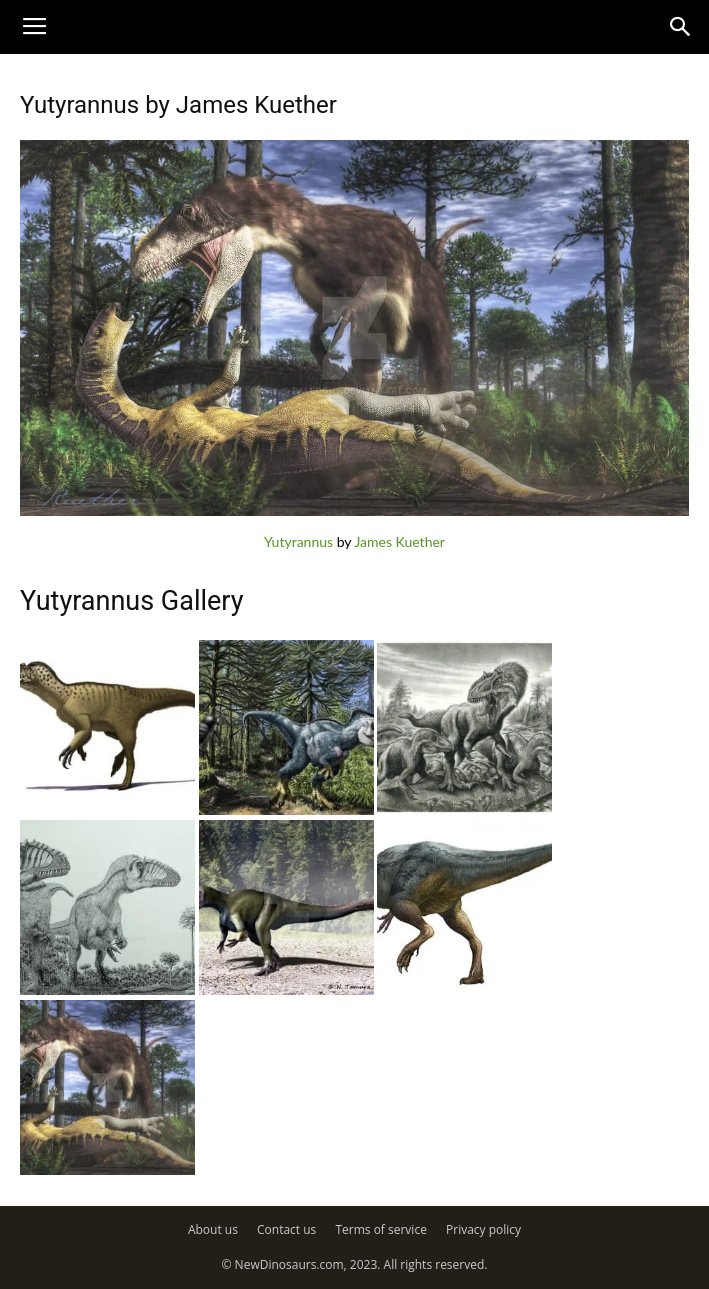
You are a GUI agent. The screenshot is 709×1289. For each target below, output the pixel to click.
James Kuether (399, 541)
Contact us (286, 1229)
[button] (681, 27)
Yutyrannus (298, 541)
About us (213, 1229)
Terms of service (380, 1229)
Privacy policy (483, 1229)
